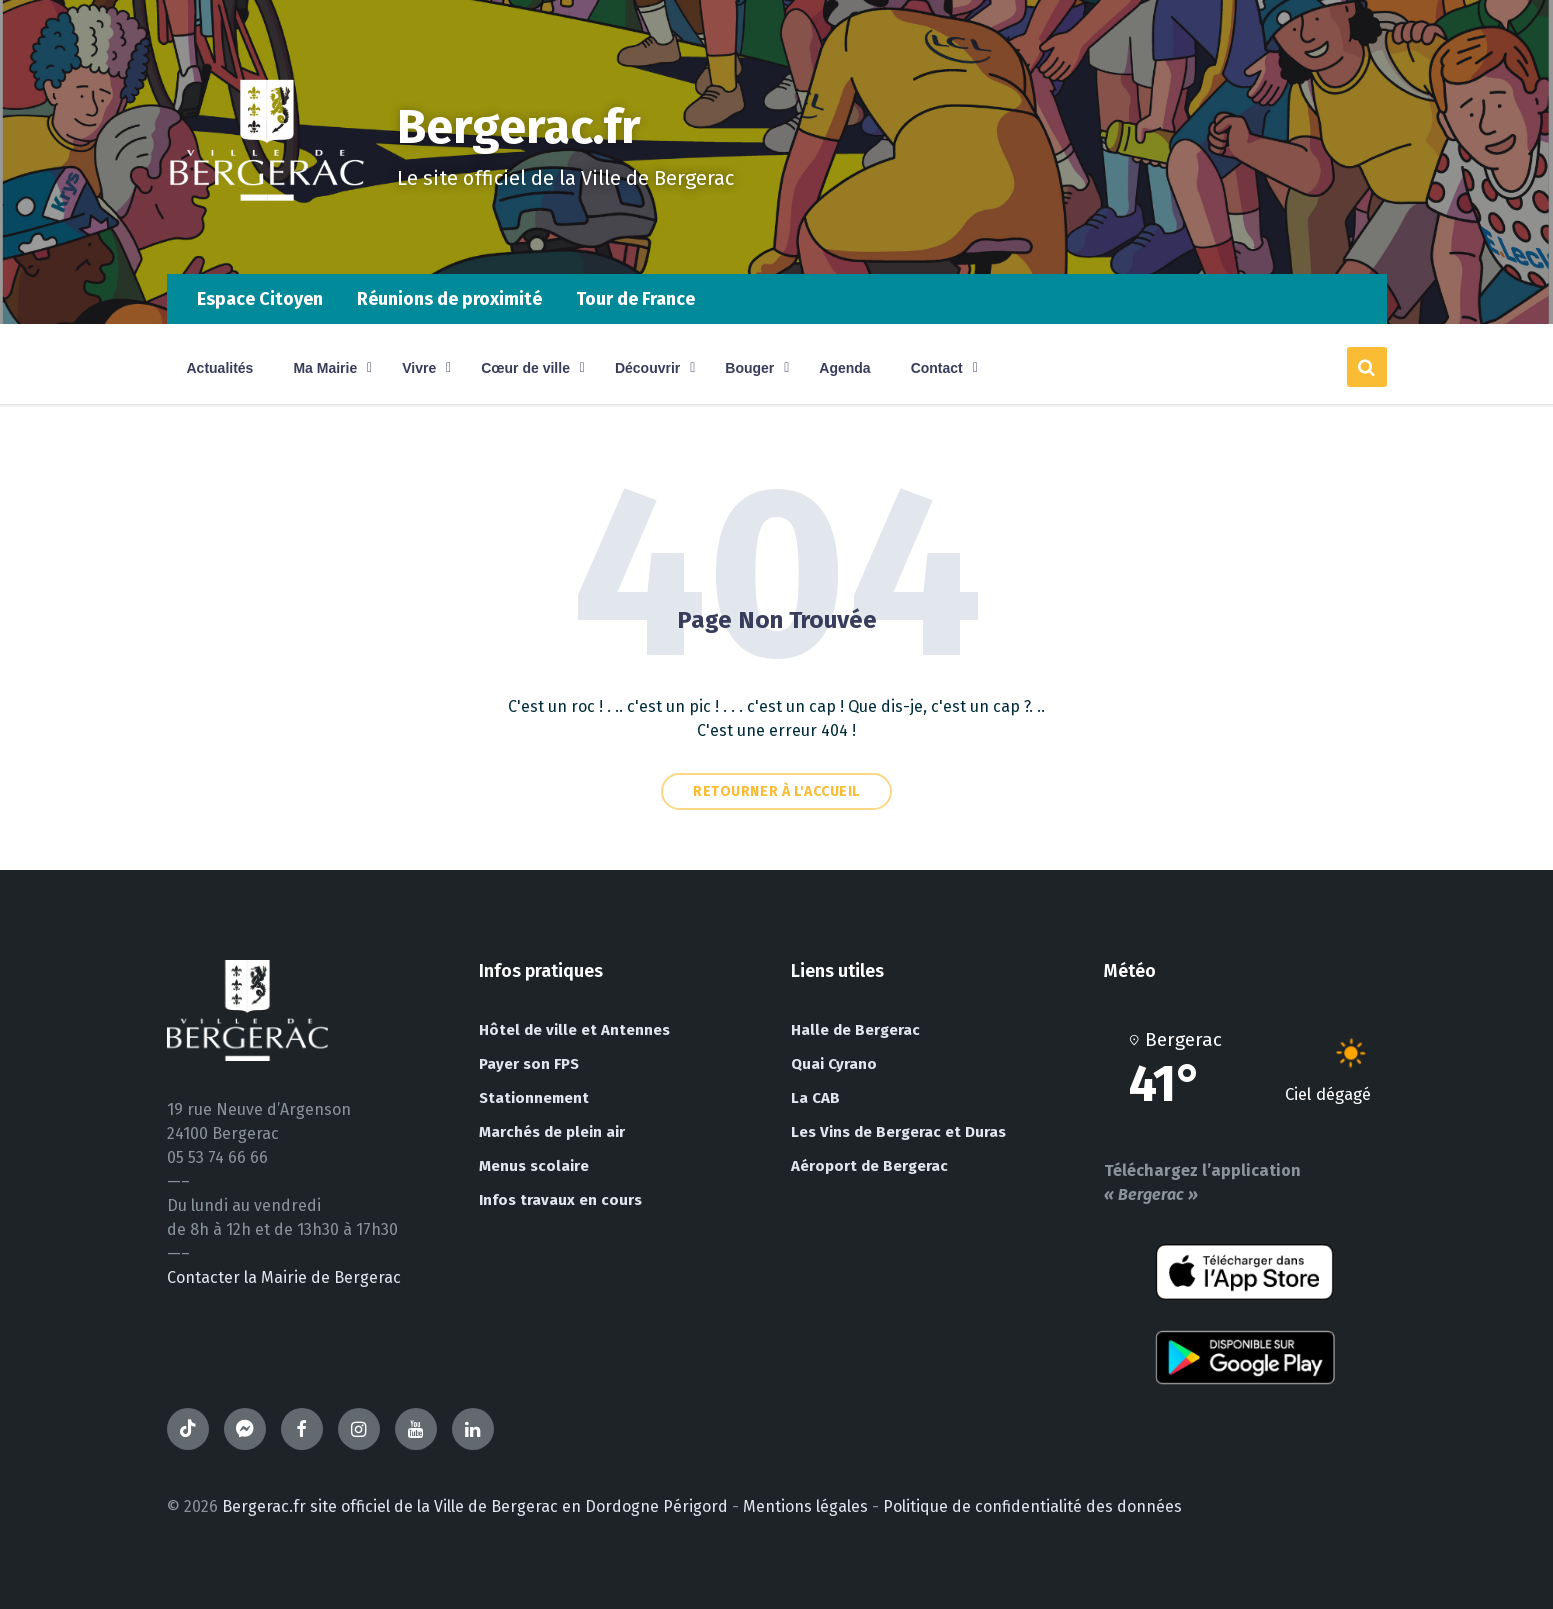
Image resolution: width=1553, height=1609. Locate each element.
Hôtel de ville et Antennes (574, 1030)
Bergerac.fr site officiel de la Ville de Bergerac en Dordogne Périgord (475, 1506)
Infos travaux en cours (560, 1200)
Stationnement (534, 1098)
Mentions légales (805, 1506)
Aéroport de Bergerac (869, 1166)
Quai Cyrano (834, 1064)
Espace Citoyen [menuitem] (260, 299)
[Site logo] (267, 234)
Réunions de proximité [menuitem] (449, 299)
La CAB (815, 1098)
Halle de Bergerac (855, 1030)
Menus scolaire (534, 1166)
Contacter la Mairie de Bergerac (284, 1277)
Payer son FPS (529, 1064)
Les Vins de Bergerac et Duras (898, 1132)
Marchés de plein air (552, 1132)
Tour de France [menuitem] (635, 299)
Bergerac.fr (519, 127)
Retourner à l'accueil (776, 791)
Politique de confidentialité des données (1032, 1506)
